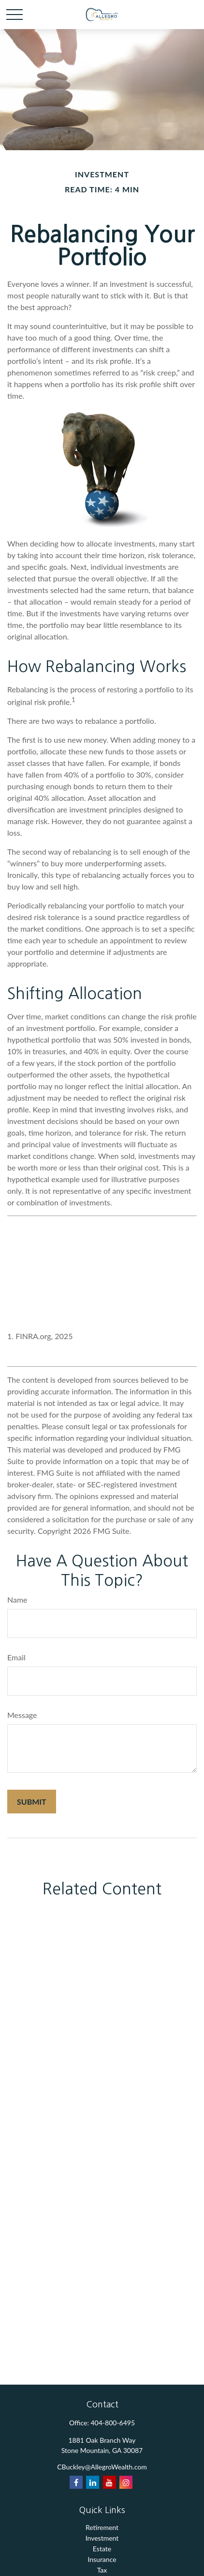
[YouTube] (109, 2482)
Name (17, 1599)
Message (22, 1714)
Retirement (102, 2527)
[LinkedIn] (92, 2482)
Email (16, 1657)
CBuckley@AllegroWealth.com (102, 2467)
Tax (102, 2570)
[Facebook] (76, 2482)
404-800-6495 (113, 2423)
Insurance (101, 2559)
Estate (102, 2549)
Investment (102, 2538)
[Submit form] (31, 1801)
